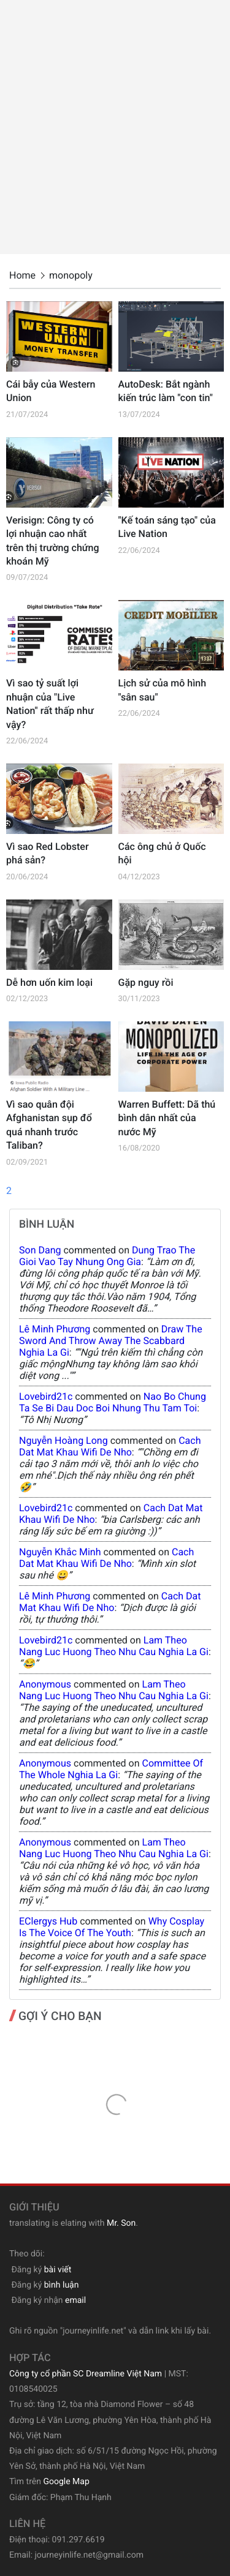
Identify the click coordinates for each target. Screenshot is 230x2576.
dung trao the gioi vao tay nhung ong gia (107, 1255)
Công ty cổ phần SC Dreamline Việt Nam (85, 2374)
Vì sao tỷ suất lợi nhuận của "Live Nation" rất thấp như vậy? (50, 703)
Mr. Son (121, 2223)
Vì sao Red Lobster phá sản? (47, 853)
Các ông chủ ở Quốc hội (162, 853)
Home (22, 275)
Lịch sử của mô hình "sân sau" (162, 689)
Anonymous (45, 1684)
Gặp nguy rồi (146, 982)
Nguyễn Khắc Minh (60, 1552)
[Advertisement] (115, 127)
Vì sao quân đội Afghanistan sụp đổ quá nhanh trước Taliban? (49, 1124)
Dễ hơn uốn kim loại (49, 982)
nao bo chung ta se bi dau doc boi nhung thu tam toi (112, 1402)
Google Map (66, 2482)
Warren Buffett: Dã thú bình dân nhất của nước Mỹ (167, 1118)
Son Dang (40, 1250)
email (75, 2300)
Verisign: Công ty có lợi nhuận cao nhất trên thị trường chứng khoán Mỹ (52, 540)
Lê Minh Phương (54, 1329)
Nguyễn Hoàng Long (63, 1440)
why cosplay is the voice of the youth (111, 1927)
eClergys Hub (48, 1921)
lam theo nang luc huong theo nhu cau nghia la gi (114, 1646)
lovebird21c (45, 1396)
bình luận (61, 2285)
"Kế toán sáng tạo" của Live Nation (167, 526)
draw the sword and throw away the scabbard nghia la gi (110, 1340)
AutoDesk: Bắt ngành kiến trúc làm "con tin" (165, 391)
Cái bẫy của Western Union (51, 391)
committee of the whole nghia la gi (111, 1769)
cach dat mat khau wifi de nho (110, 1446)
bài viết (58, 2270)
